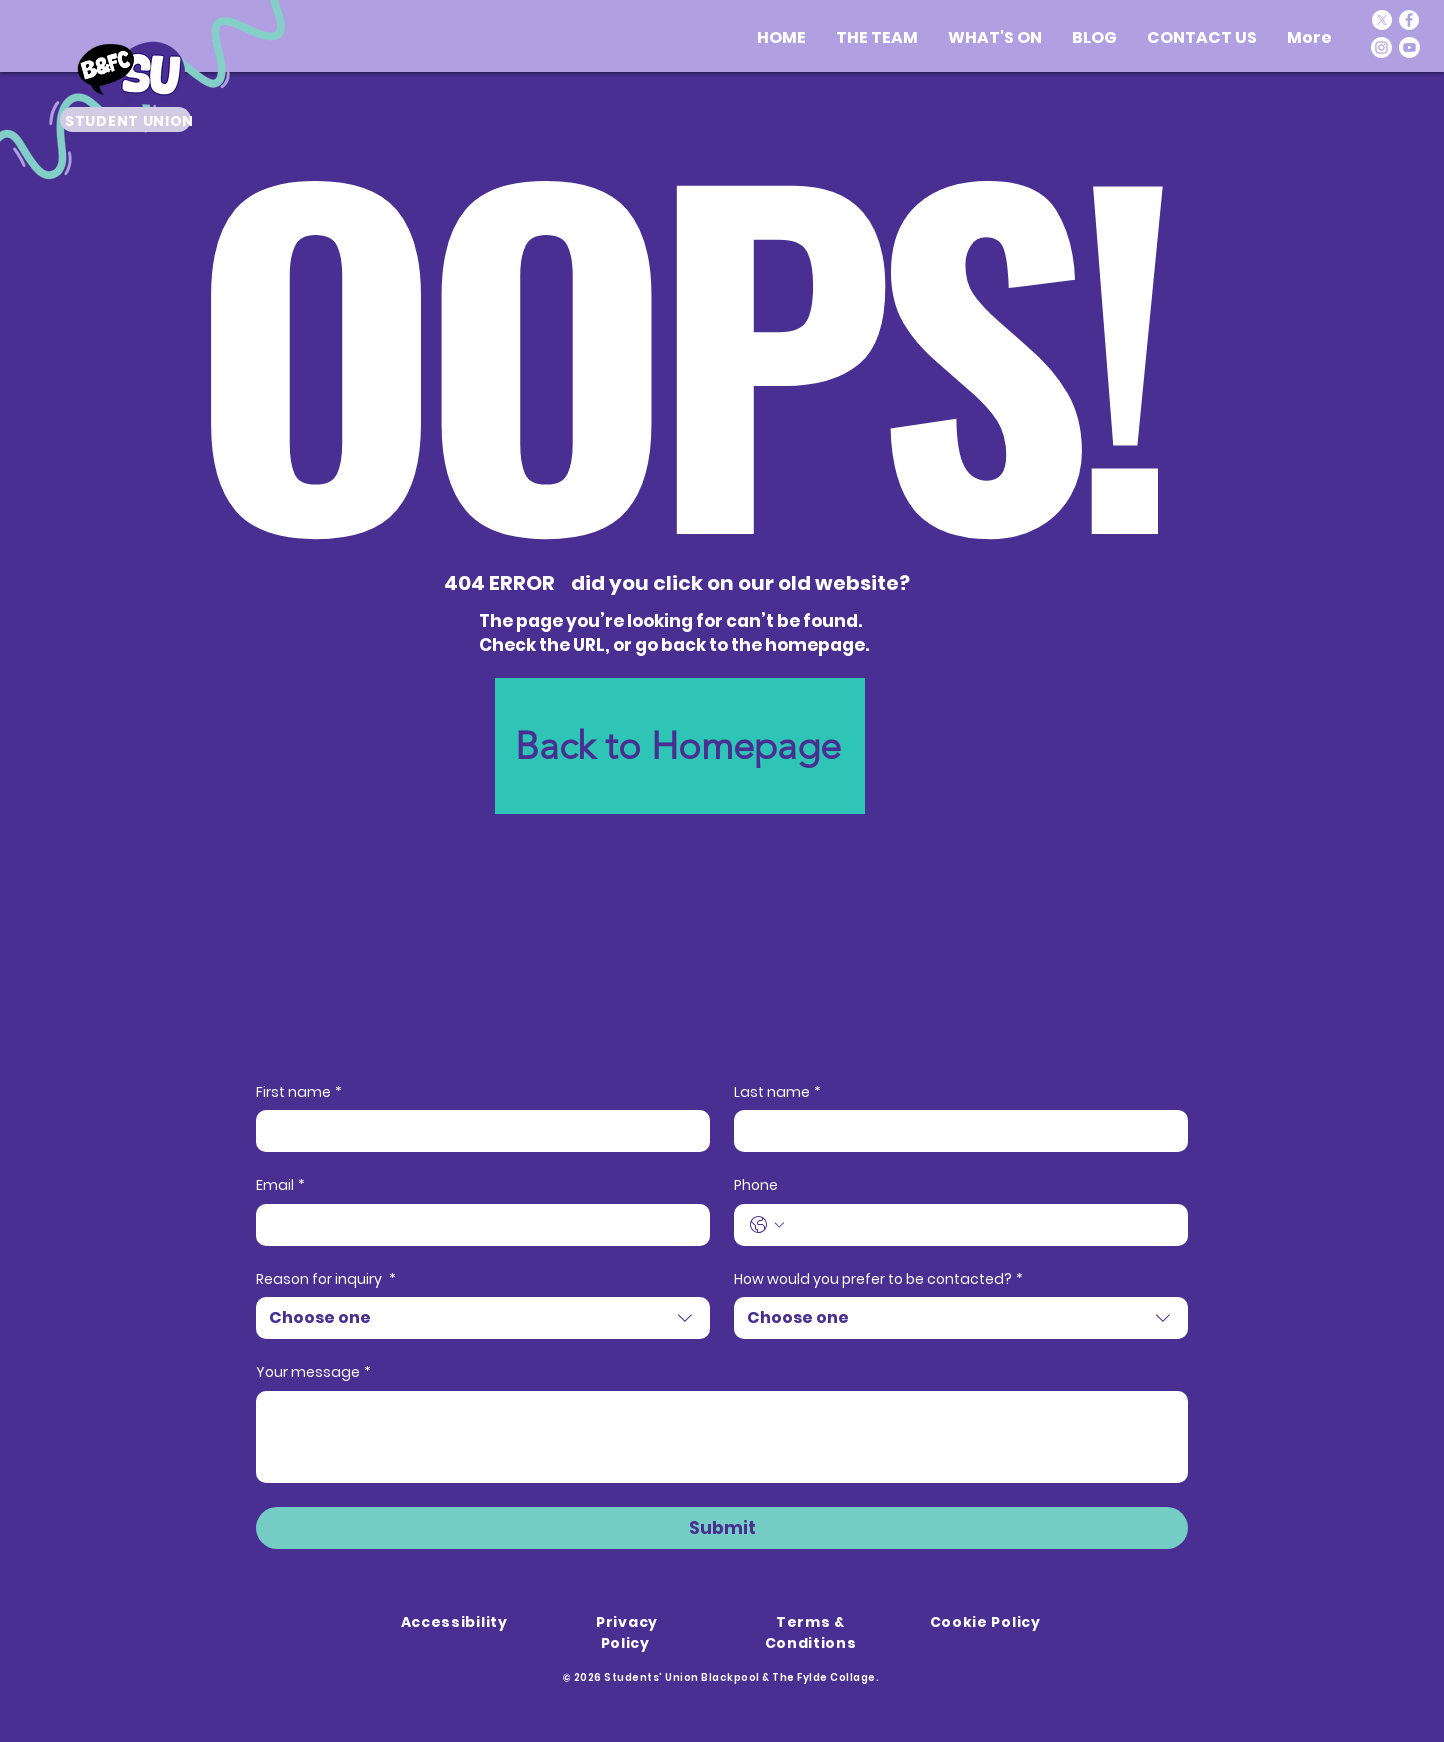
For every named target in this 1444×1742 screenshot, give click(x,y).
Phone (756, 1185)
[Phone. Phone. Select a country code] (767, 1225)
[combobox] (483, 1318)
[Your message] (722, 1437)
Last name (777, 1093)
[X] (1382, 20)
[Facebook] (1409, 20)
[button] (995, 37)
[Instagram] (1381, 47)
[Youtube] (1409, 47)
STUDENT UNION (129, 121)
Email (280, 1186)
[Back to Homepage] (680, 746)
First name (299, 1093)
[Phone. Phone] (981, 1225)
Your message (313, 1373)
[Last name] (955, 1131)
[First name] (477, 1131)
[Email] (477, 1225)
